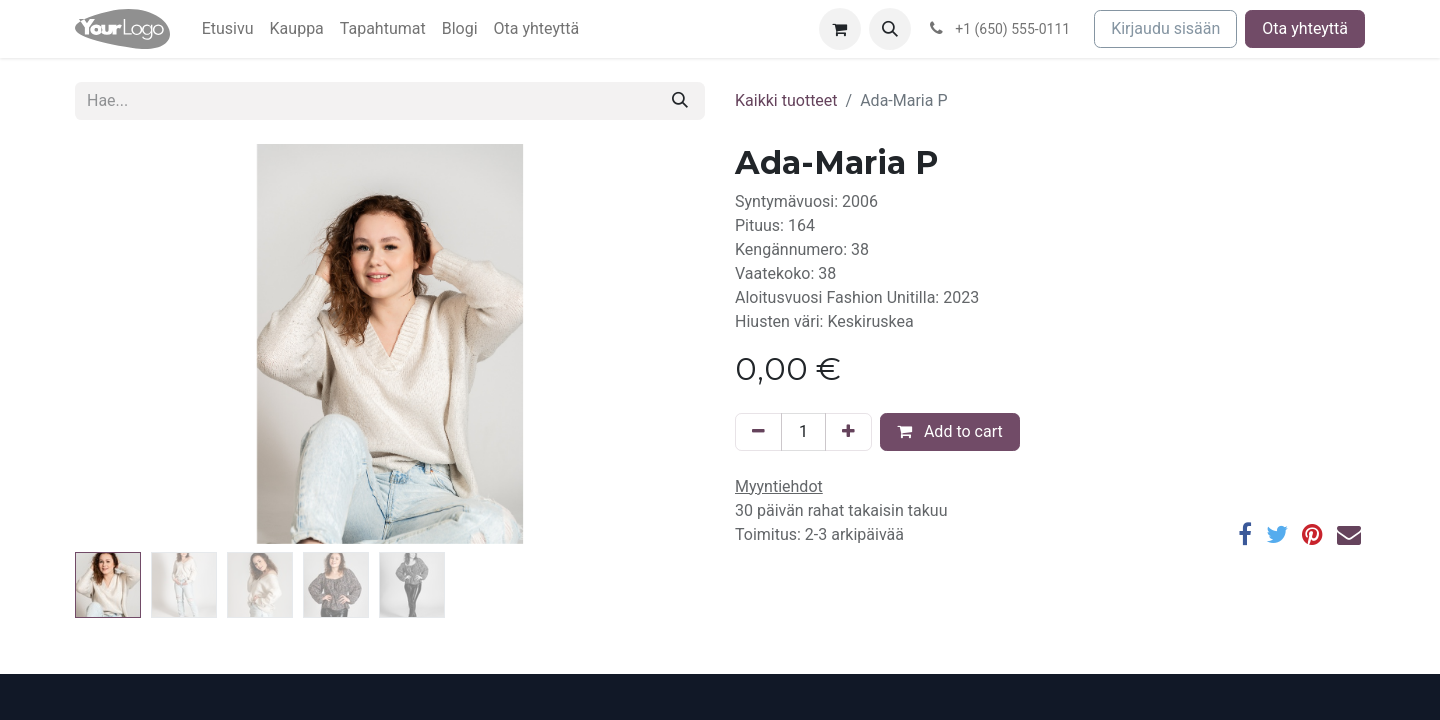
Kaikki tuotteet (786, 100)
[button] (890, 29)
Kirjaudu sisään (1165, 28)
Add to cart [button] (950, 431)
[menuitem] (228, 29)
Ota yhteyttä (1305, 28)
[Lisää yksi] (848, 432)
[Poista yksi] (758, 432)
